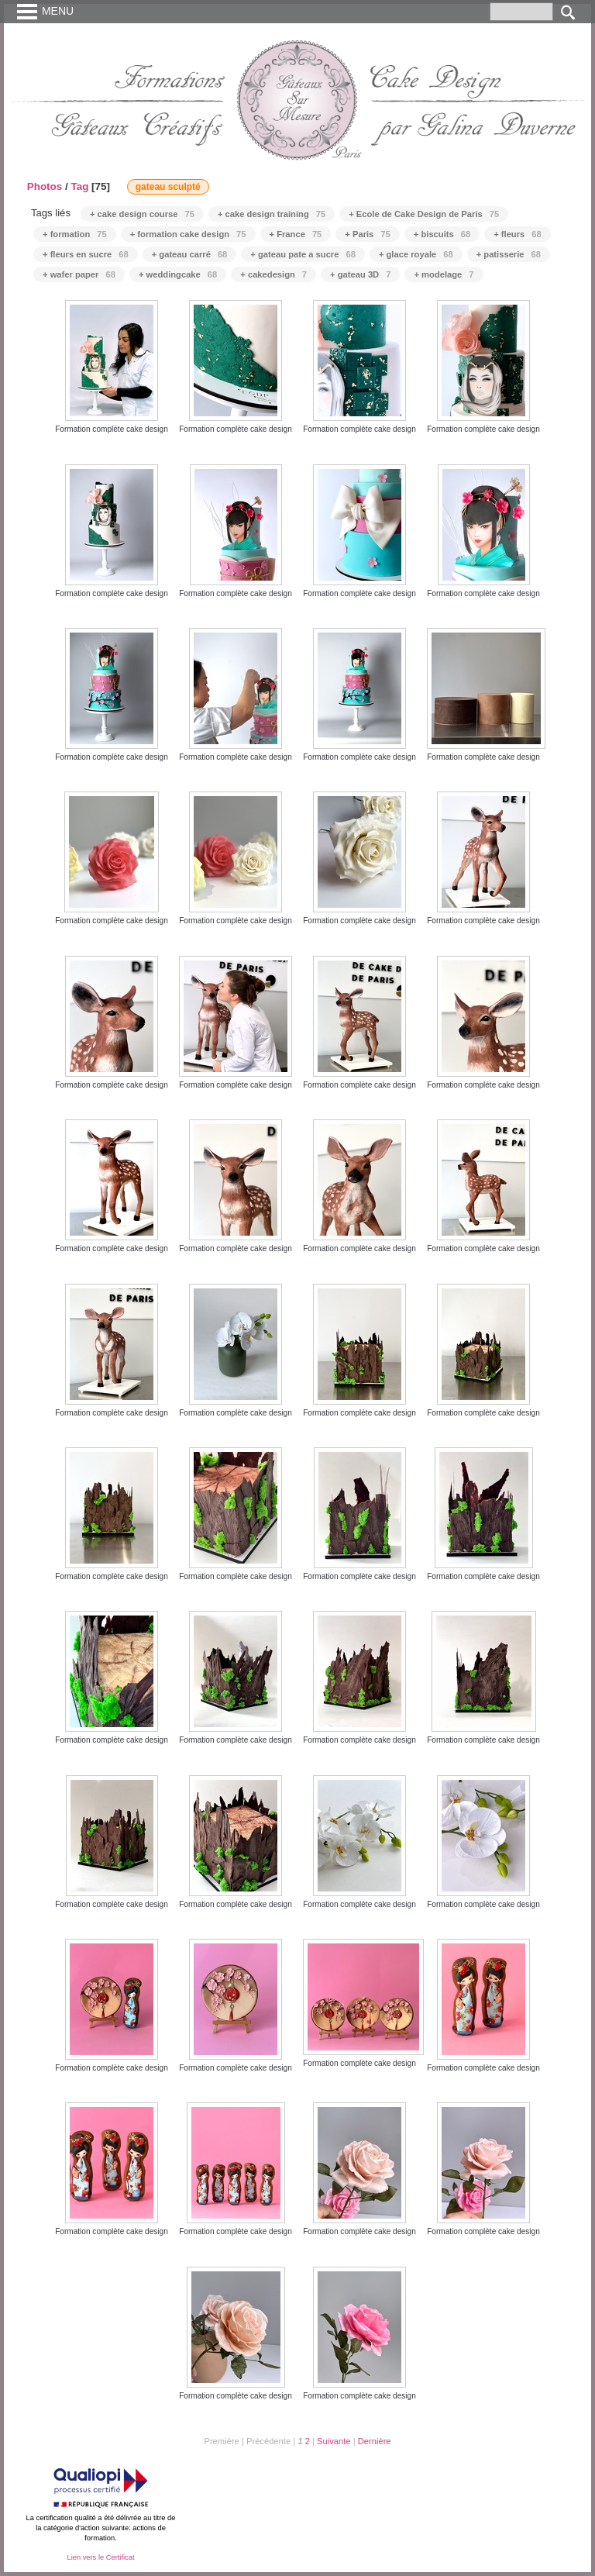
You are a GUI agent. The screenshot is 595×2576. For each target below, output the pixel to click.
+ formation (75, 234)
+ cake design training (271, 214)
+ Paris (367, 234)
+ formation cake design (188, 234)
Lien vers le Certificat (100, 2557)
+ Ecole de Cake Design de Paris (424, 214)
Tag (79, 186)
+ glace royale (416, 254)
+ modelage (443, 274)
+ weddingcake (178, 274)
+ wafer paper (79, 274)
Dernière (374, 2441)
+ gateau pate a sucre (303, 254)
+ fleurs (518, 234)
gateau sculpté (168, 186)
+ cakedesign (273, 274)
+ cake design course (142, 214)
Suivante (334, 2441)
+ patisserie (508, 254)
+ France (296, 234)
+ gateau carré (190, 254)
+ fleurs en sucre (86, 254)
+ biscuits (442, 234)
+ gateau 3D (360, 274)
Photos (45, 186)
